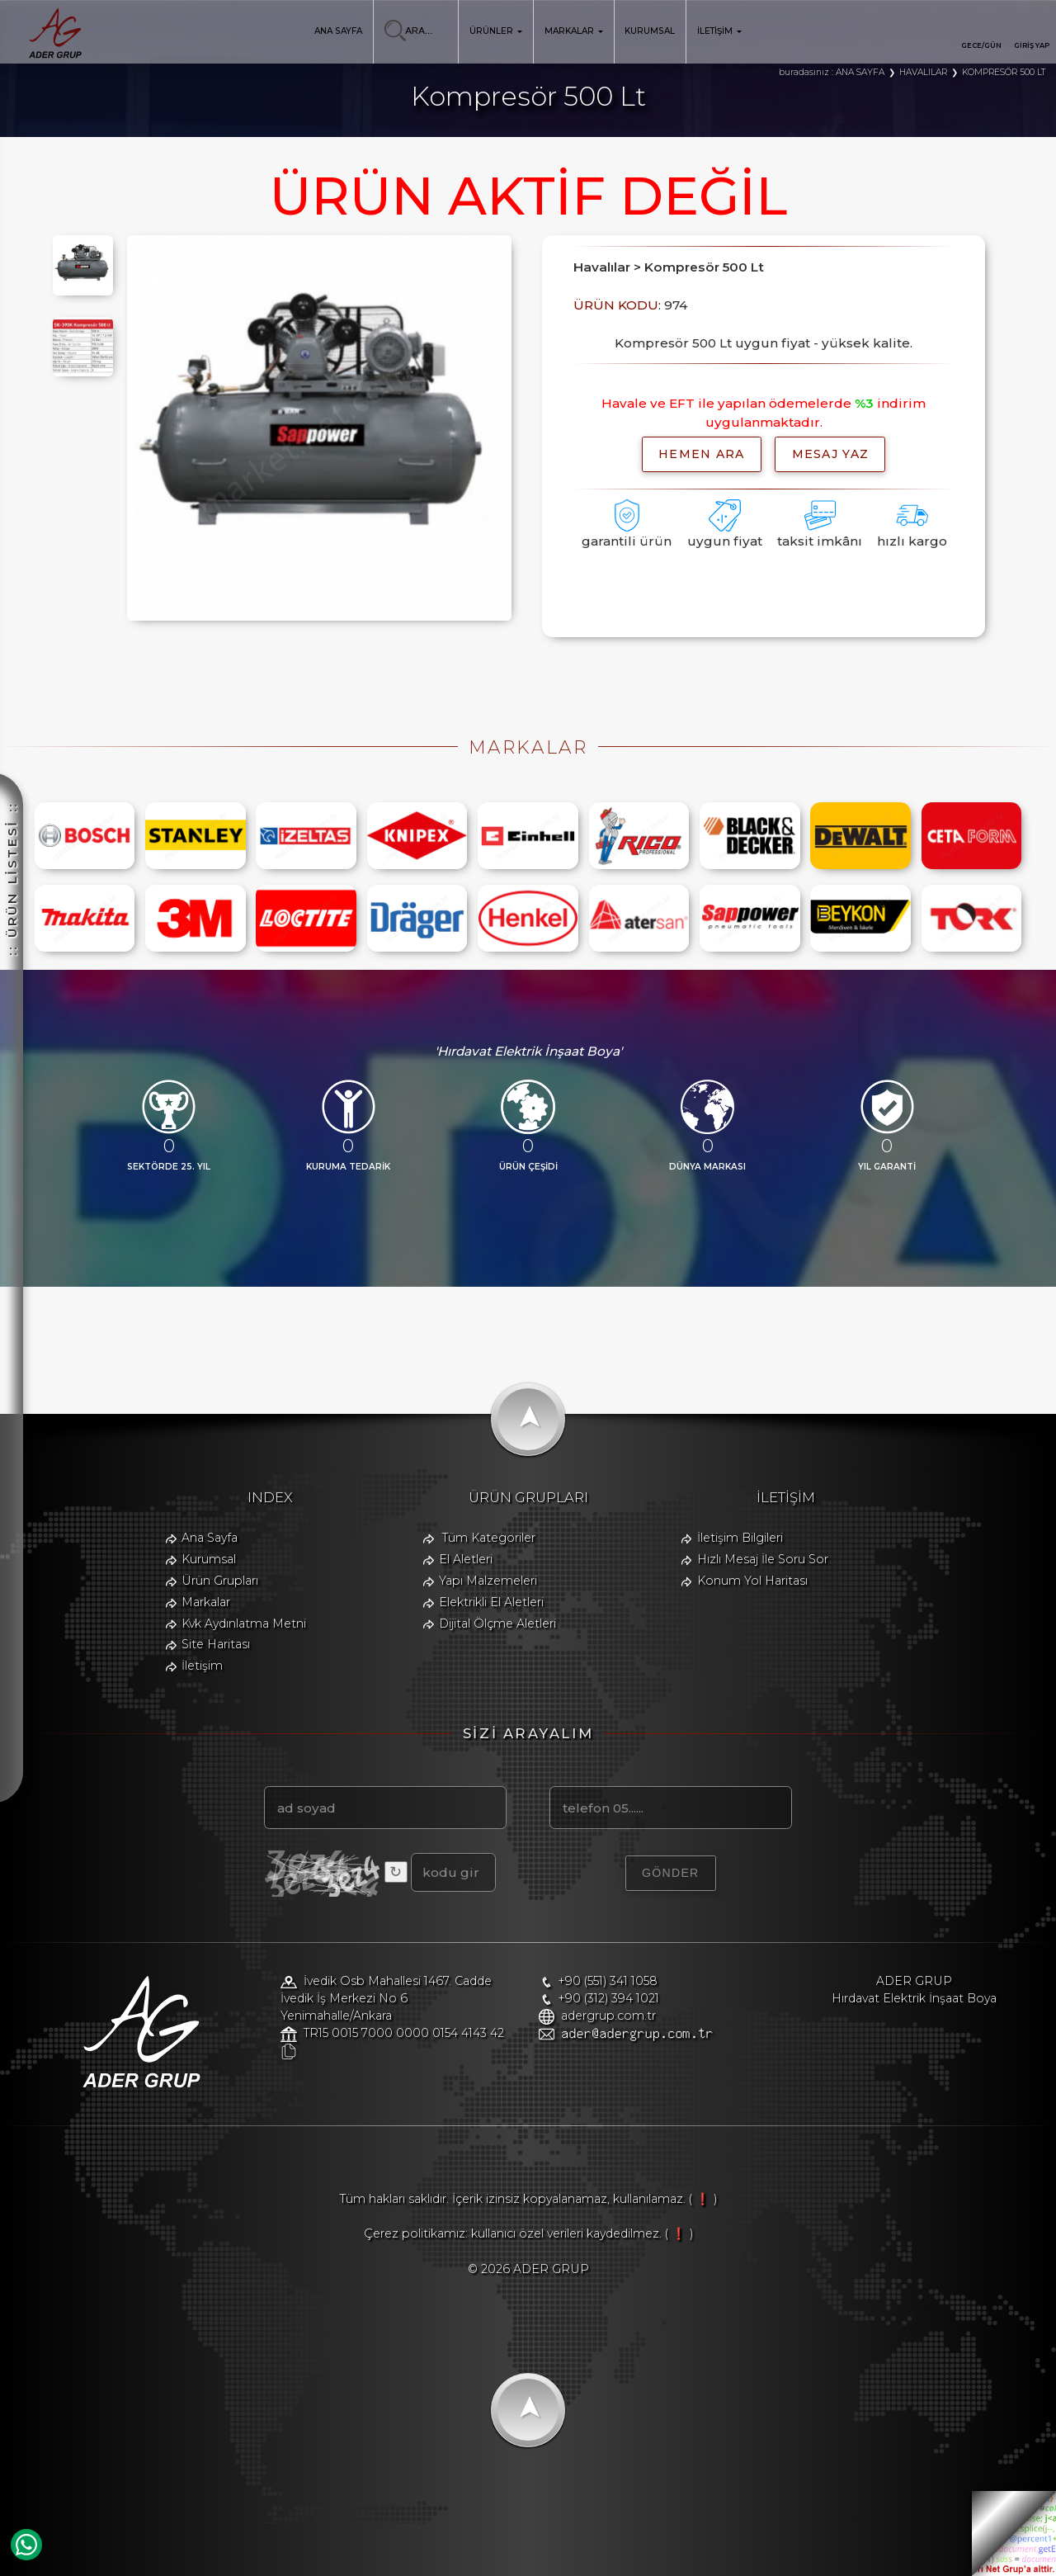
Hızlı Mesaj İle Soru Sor (762, 1559)
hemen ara (701, 454)
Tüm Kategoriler (488, 1537)
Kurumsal (209, 1559)
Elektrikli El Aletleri (491, 1602)
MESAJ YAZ (831, 454)
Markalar (206, 1602)
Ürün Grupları (220, 1580)
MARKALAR (573, 31)
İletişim (202, 1665)
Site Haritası (216, 1644)
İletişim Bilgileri (740, 1537)
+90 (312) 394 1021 (608, 1998)
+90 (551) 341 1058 (608, 1980)
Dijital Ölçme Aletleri (497, 1623)
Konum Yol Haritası (752, 1580)
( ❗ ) (703, 2198)
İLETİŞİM (719, 31)
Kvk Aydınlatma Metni (244, 1623)
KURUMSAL (650, 31)
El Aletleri (466, 1559)
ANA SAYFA (338, 31)
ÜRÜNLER (495, 31)
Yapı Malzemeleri (488, 1580)
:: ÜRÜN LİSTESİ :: (12, 667)
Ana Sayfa (210, 1537)
